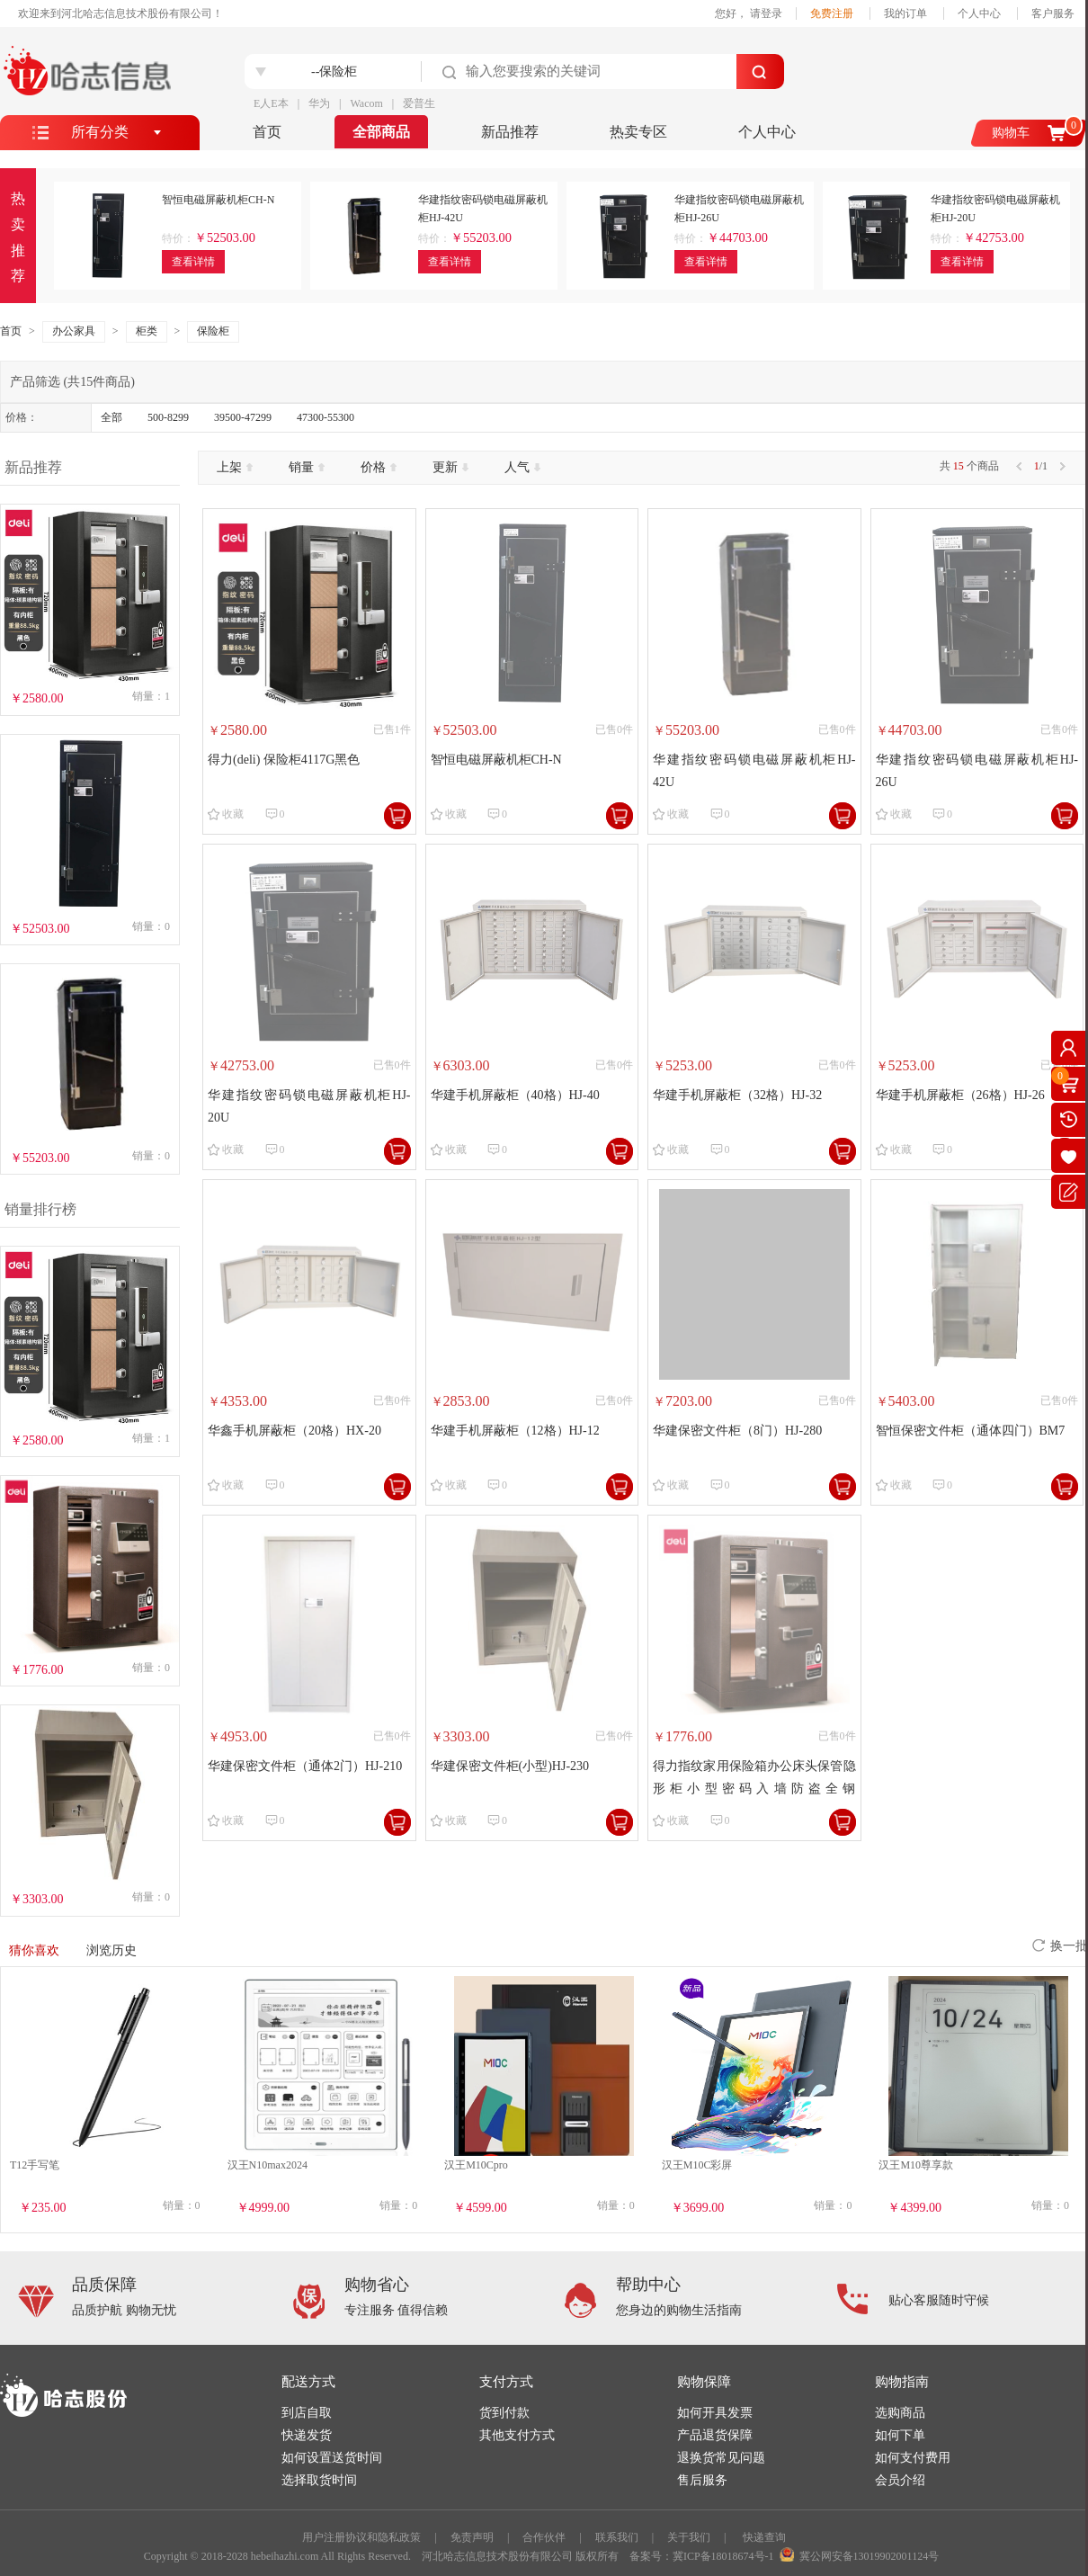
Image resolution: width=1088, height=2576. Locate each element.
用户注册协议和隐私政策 (361, 2537)
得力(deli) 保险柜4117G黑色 (284, 759)
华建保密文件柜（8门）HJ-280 (737, 1430)
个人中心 (979, 13)
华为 (319, 103)
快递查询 (764, 2537)
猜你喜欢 (34, 1950)
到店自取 (306, 2412)
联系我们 (616, 2537)
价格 (379, 467)
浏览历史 (111, 1950)
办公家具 (73, 331)
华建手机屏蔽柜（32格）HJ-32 (737, 1095)
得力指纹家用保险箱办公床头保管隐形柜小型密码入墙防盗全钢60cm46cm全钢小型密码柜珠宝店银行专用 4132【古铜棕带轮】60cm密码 (754, 1779)
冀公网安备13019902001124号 (869, 2556)
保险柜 (213, 331)
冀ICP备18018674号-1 (723, 2556)
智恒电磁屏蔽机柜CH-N (496, 759)
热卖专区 (638, 131)
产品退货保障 (715, 2435)
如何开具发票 (715, 2412)
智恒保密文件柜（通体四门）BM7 (971, 1430)
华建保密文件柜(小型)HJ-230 (510, 1766)
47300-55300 (325, 417)
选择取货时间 (319, 2480)
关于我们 (688, 2537)
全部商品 (381, 131)
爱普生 (419, 103)
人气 (522, 467)
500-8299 (168, 417)
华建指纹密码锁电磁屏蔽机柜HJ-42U (754, 771)
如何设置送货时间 (331, 2457)
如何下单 (900, 2435)
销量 (307, 467)
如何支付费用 (912, 2457)
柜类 (146, 331)
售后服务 (702, 2480)
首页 (267, 131)
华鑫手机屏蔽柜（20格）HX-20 (294, 1430)
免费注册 (831, 13)
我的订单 (905, 13)
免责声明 (472, 2537)
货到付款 (504, 2412)
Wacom (366, 103)
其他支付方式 (517, 2435)
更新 (450, 467)
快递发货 (306, 2435)
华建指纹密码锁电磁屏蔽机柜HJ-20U (309, 1106)
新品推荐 (510, 131)
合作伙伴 (544, 2537)
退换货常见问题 (721, 2457)
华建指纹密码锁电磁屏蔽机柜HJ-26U (977, 771)
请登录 (766, 13)
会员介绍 (900, 2480)
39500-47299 (243, 417)
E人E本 (271, 103)
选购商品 (900, 2412)
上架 (235, 467)
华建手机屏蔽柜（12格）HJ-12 (515, 1430)
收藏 (233, 814)
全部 (111, 417)
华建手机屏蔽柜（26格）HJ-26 (960, 1095)
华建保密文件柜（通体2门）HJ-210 (305, 1766)
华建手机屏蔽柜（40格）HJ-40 (515, 1095)
